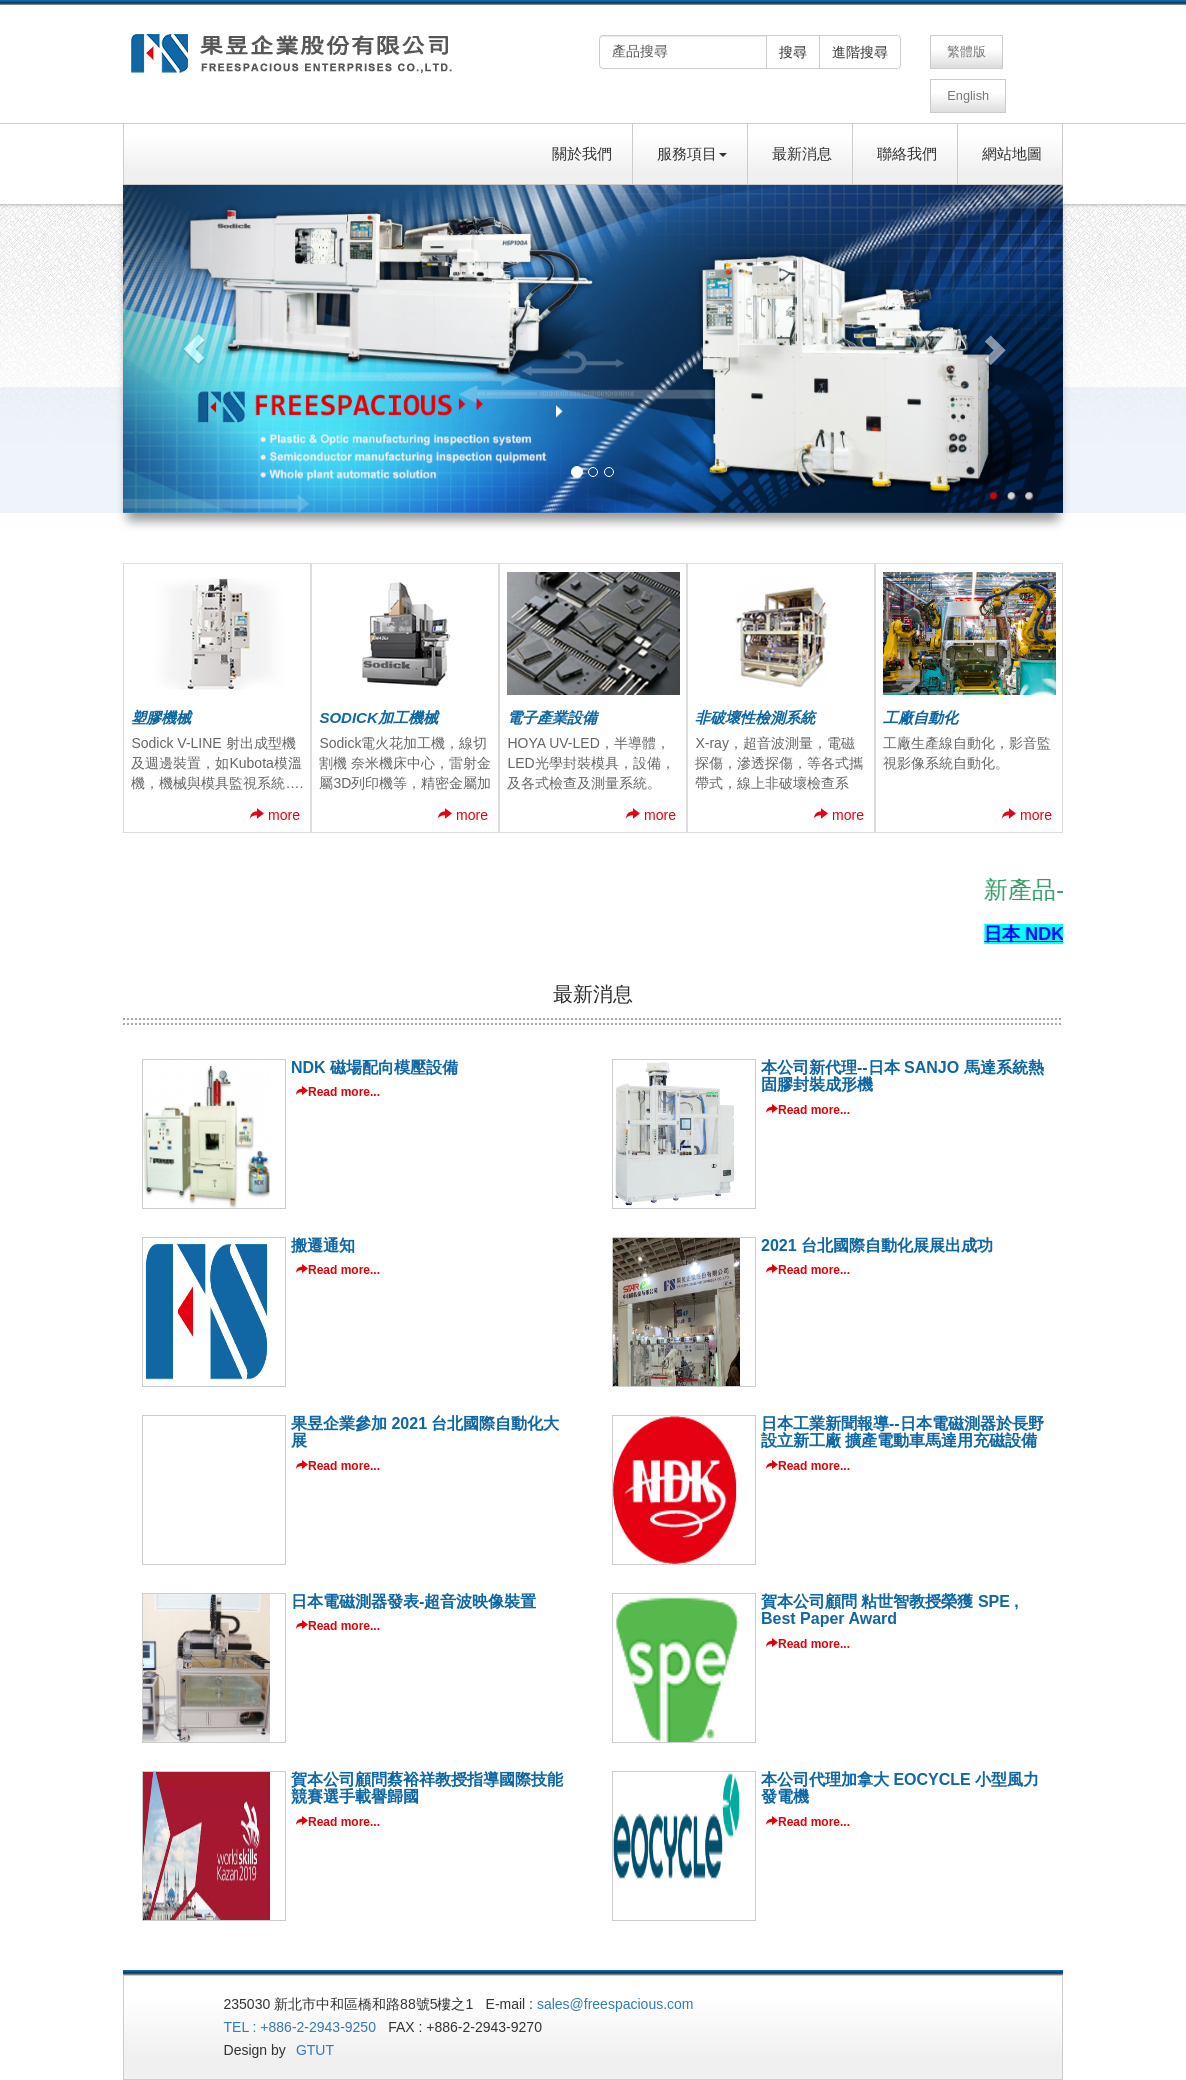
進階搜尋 (860, 52)
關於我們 (582, 131)
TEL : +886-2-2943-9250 (310, 2005)
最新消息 (802, 131)
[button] (193, 327)
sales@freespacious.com (625, 1982)
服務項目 (692, 131)
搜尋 (793, 52)
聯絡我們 (907, 131)
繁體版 (965, 51)
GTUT (329, 2028)
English (1029, 51)
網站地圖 (1012, 131)
